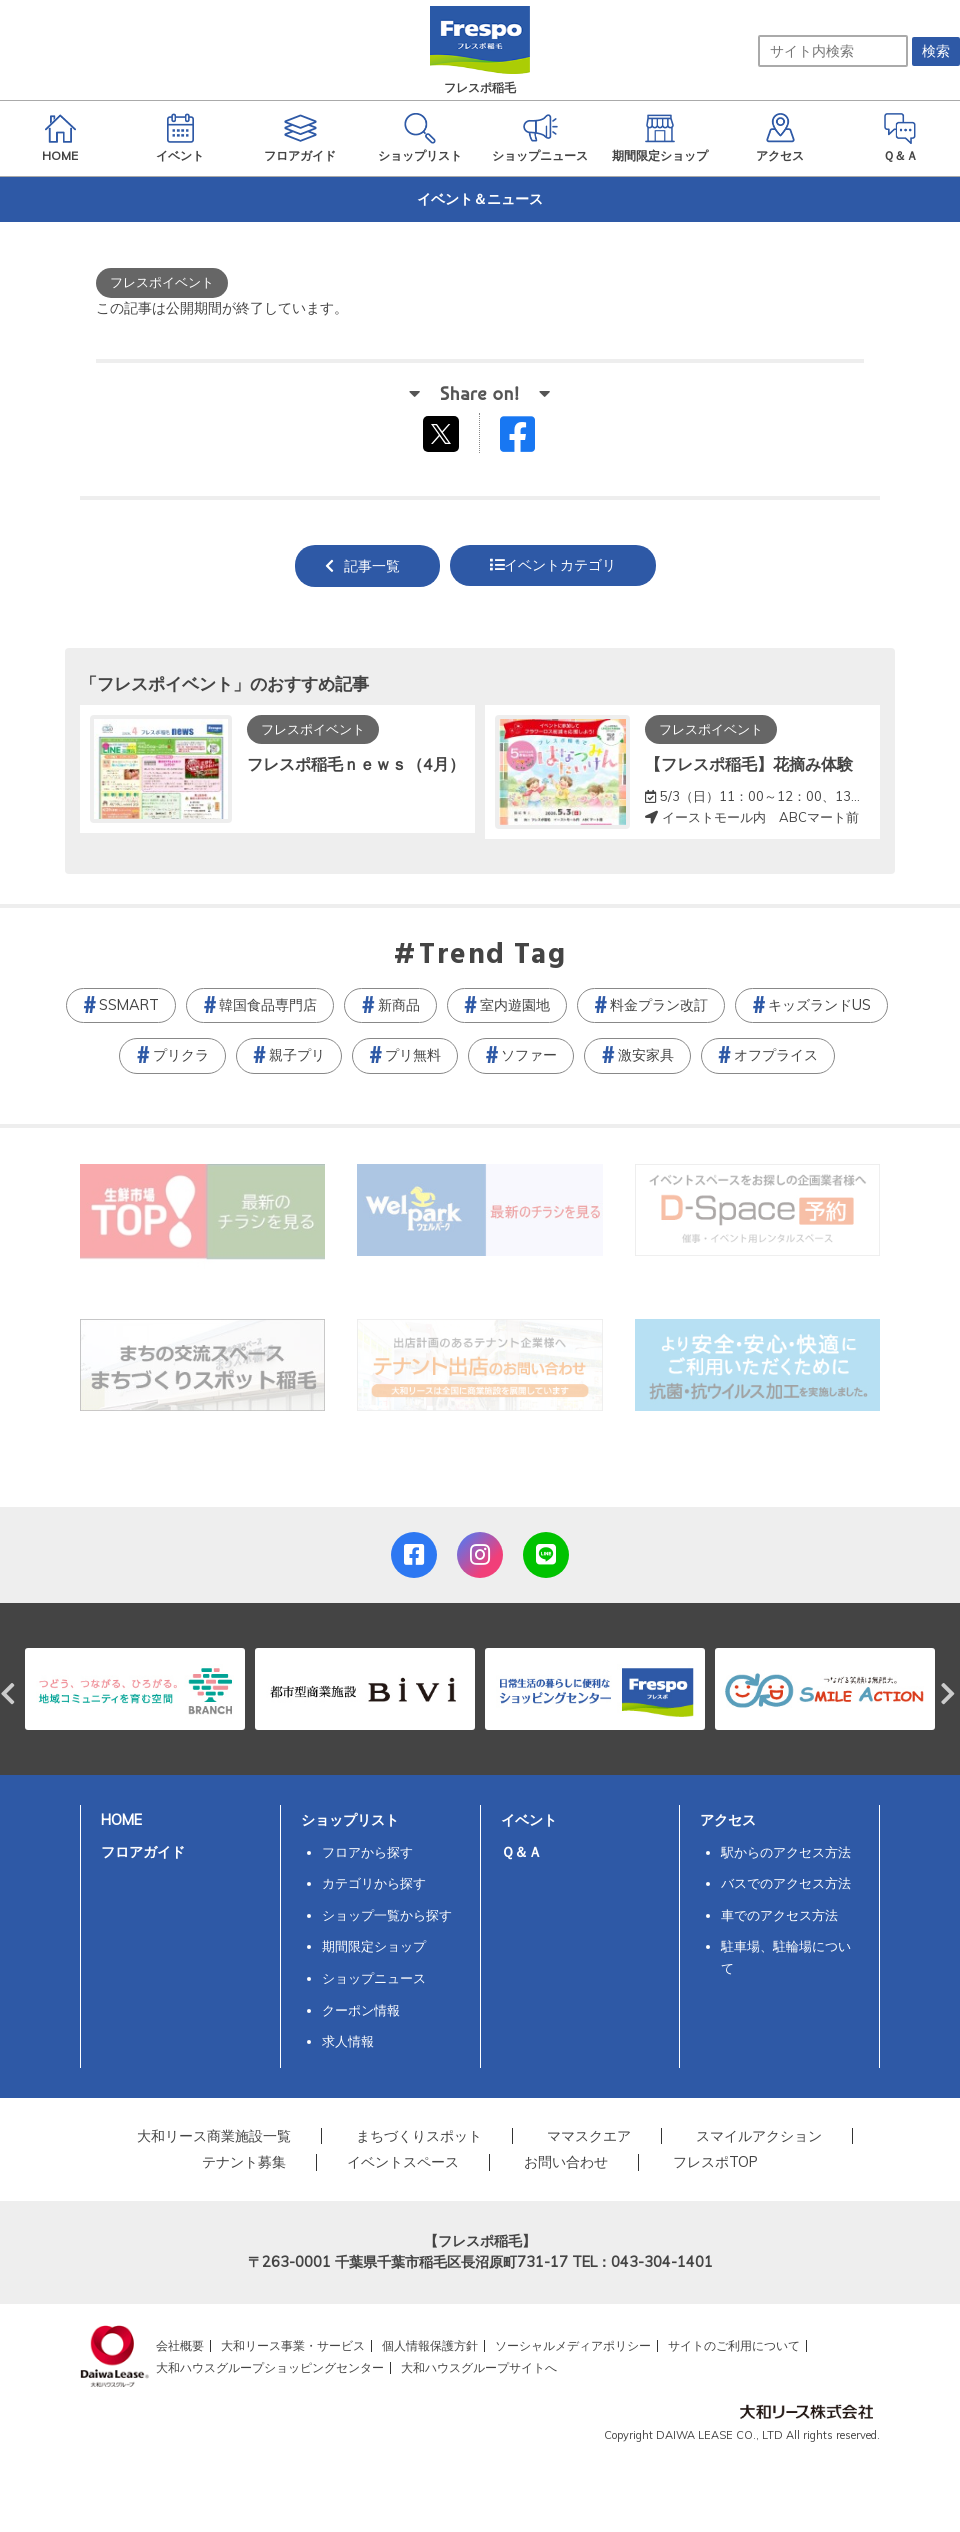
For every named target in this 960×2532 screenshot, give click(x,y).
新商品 (399, 1005)
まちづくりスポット (419, 2136)
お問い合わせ (566, 2162)
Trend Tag (492, 956)
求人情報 (348, 2041)
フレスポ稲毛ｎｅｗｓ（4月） (356, 764)
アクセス (728, 1820)
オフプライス (776, 1055)
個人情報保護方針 (430, 2345)
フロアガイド (143, 1852)
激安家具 (646, 1055)
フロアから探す (367, 1852)
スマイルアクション (759, 2136)
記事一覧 (372, 566)
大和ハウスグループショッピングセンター (270, 2367)
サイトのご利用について (734, 2345)
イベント (529, 1820)
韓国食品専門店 (268, 1005)
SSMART (129, 1005)
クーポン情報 (361, 2010)
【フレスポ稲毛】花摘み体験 (749, 764)
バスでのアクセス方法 (786, 1883)
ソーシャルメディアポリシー (573, 2345)
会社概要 (180, 2345)
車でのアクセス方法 (779, 1915)
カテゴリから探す (374, 1883)
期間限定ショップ (374, 1946)
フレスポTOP (715, 2162)
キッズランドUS (819, 1005)
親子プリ (297, 1055)
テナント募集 (244, 2162)
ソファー (529, 1055)
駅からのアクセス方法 (786, 1852)
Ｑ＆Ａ (521, 1852)
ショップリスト (350, 1820)
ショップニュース (374, 1978)
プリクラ (181, 1055)
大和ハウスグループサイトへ (479, 2367)
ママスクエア (589, 2136)
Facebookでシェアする (530, 438)
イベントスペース (403, 2162)
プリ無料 (413, 1055)
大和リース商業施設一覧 (214, 2136)
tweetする (443, 433)
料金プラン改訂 (659, 1005)
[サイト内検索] (833, 51)
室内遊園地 (515, 1005)
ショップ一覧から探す (387, 1915)
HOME (121, 1820)
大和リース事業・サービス (293, 2345)
